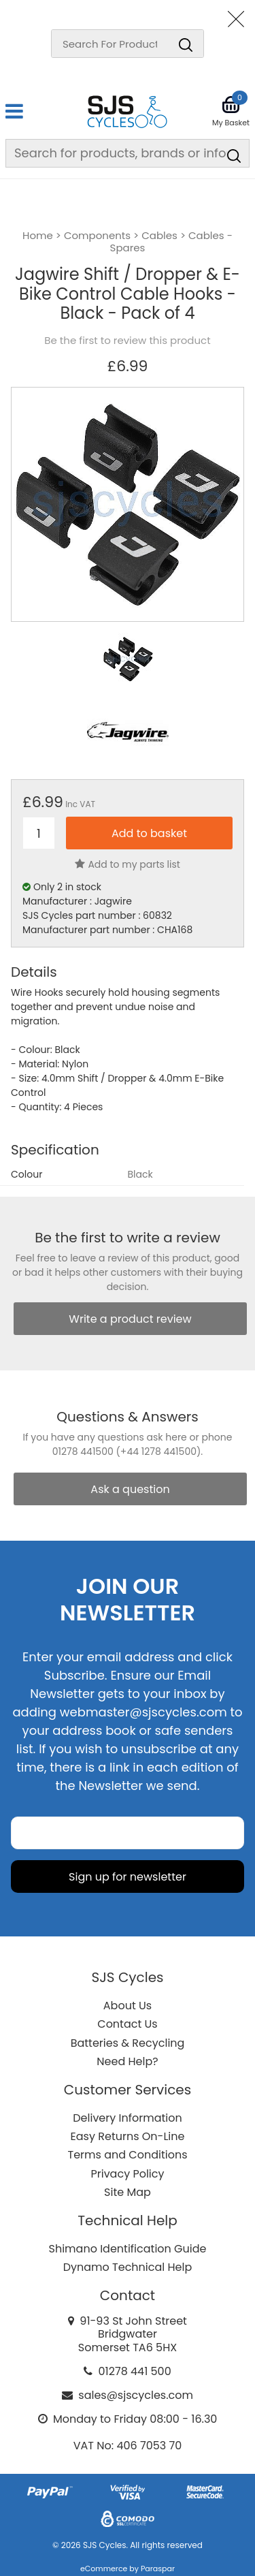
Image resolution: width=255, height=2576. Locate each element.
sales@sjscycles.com (135, 2395)
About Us (127, 2005)
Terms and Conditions (128, 2155)
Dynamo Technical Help (127, 2267)
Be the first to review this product (127, 340)
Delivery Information (127, 2118)
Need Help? (127, 2061)
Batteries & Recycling (128, 2043)
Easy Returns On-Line (128, 2136)
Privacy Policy (127, 2174)
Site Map (127, 2192)
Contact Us (127, 2024)
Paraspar (158, 2568)
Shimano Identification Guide (128, 2249)
